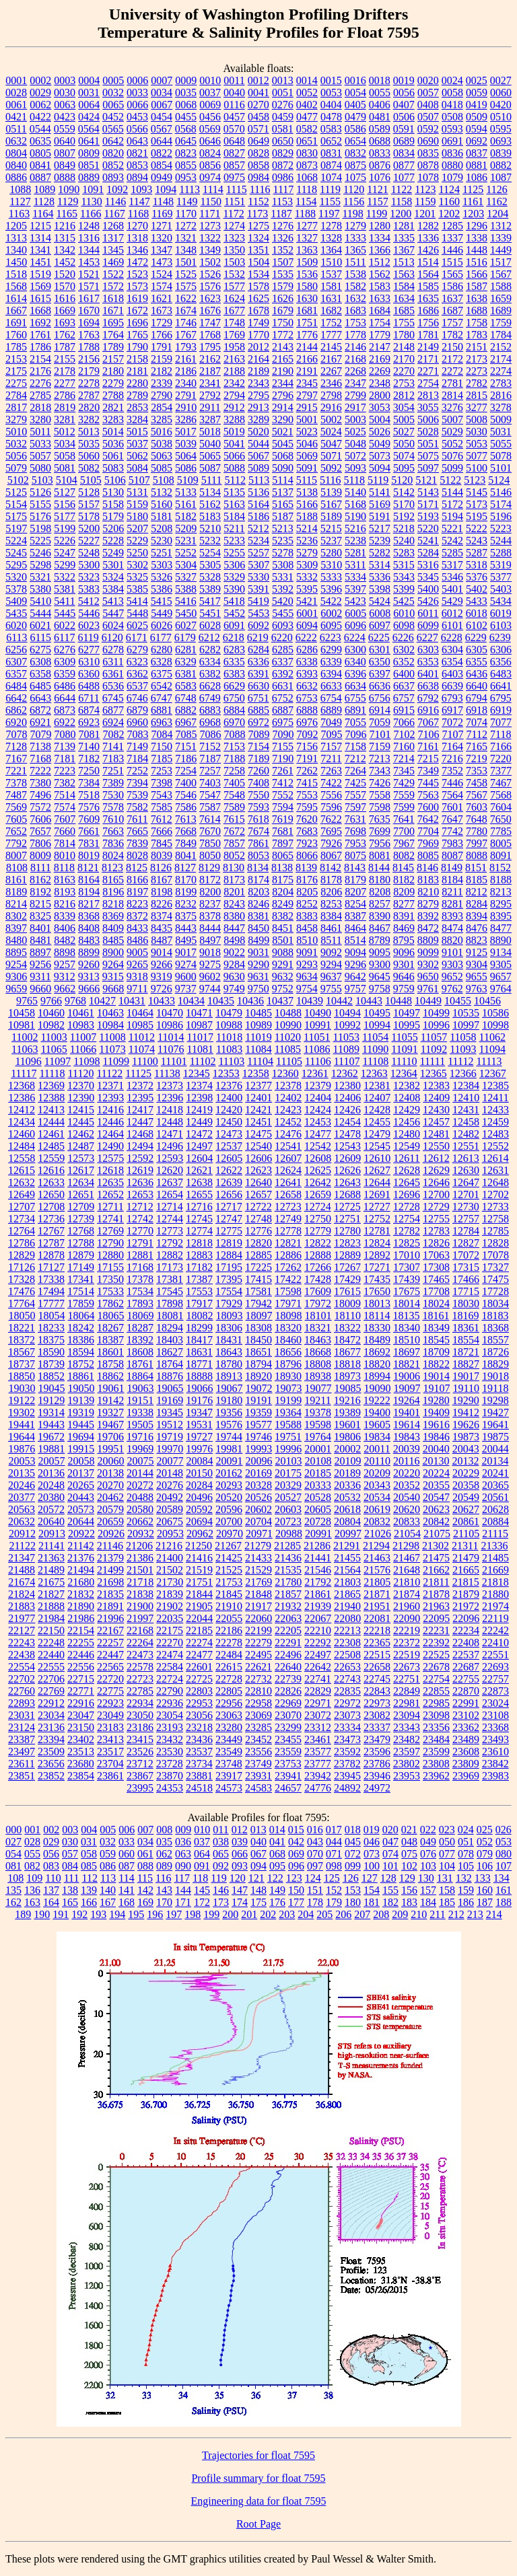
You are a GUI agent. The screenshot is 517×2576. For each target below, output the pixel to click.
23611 (21, 1763)
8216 (64, 904)
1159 (425, 201)
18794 (258, 1364)
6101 (452, 625)
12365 (433, 1073)
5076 (452, 456)
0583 (331, 129)
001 (32, 1829)
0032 (113, 92)
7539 (137, 795)
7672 (234, 831)
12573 (80, 1158)
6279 (137, 649)
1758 (476, 322)
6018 (476, 613)
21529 (258, 1570)
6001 (307, 613)
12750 (317, 1218)
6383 (234, 673)
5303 (161, 565)
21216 (169, 1545)
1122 (401, 189)
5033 (40, 443)
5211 (233, 528)
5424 (379, 601)
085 (89, 1866)
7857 (234, 843)
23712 (140, 1763)
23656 (51, 1763)
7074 (476, 722)
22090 (406, 1618)
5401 (452, 589)
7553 (307, 795)
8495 (186, 940)
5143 (428, 492)
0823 (186, 153)
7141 (113, 746)
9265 (137, 964)
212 (456, 1914)
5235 (283, 540)
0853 (137, 165)
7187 (210, 758)
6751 (258, 698)
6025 (137, 625)
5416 (186, 601)
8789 (379, 940)
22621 (258, 1666)
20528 (317, 1497)
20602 (258, 1509)
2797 (307, 395)
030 (70, 1841)
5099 (452, 468)
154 (372, 1890)
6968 (210, 722)
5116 (330, 480)
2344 (283, 383)
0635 (40, 141)
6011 (427, 613)
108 (15, 1878)
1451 (40, 262)
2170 (404, 359)
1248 (89, 225)
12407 (377, 1097)
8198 (161, 891)
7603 (476, 807)
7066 (404, 722)
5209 (186, 528)
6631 (283, 686)
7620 (307, 819)
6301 (379, 649)
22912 (51, 1703)
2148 (404, 347)
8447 (234, 928)
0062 (40, 104)
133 (483, 1878)
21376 (80, 1557)
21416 (199, 1557)
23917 (228, 1775)
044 (334, 1841)
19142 (110, 1400)
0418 (452, 104)
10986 (169, 1025)
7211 (330, 758)
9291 (283, 964)
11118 (52, 1073)
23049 (110, 1715)
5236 (307, 540)
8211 (452, 891)
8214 (16, 904)
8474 (452, 928)
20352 (406, 1485)
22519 (406, 1654)
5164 (258, 504)
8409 (113, 928)
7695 (331, 831)
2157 (113, 359)
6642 (16, 698)
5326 (161, 577)
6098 (404, 625)
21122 (22, 1545)
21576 (377, 1570)
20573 (80, 1509)
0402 (307, 104)
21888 (51, 1606)
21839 (169, 1594)
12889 (347, 1255)
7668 (186, 831)
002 (51, 1829)
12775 (228, 1231)
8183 (428, 879)
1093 (141, 189)
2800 (379, 395)
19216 (347, 1400)
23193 (169, 1727)
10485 (258, 1013)
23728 (169, 1763)
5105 (91, 480)
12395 (140, 1097)
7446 (452, 782)
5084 (137, 468)
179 (334, 1902)
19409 (436, 1412)
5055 (501, 443)
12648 (495, 1182)
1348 (186, 250)
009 (183, 1829)
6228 (451, 637)
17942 (258, 1303)
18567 (21, 1352)
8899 (89, 952)
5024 (331, 431)
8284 (476, 904)
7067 (428, 722)
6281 (186, 649)
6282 (210, 649)
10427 (102, 1000)
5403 (501, 589)
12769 (110, 1231)
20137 (80, 1473)
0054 (355, 92)
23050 (140, 1715)
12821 (288, 1243)
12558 (21, 1158)
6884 (234, 710)
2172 (452, 359)
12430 (436, 1109)
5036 (113, 443)
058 (89, 1854)
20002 (347, 1449)
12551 (465, 1146)
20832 (377, 1521)
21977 (21, 1618)
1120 (353, 189)
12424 (317, 1109)
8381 (258, 916)
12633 (51, 1182)
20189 (347, 1473)
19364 (288, 1412)
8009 (40, 855)
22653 (347, 1666)
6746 (137, 698)
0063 (64, 104)
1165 (67, 213)
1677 (234, 310)
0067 (161, 104)
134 (501, 1878)
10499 (436, 1013)
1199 (376, 213)
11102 (203, 1061)
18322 (347, 1327)
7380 (40, 782)
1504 (258, 262)
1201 (425, 213)
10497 (406, 1013)
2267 (331, 371)
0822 (161, 153)
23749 (258, 1763)
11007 (83, 1037)
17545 (169, 1291)
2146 (355, 347)
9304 (476, 964)
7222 (40, 770)
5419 (258, 601)
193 (98, 1914)
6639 (452, 686)
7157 (331, 746)
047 (390, 1841)
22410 (495, 1642)
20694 (199, 1521)
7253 (161, 770)
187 (485, 1902)
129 (407, 1878)
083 (51, 1866)
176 (277, 1902)
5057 (40, 456)
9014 (161, 952)
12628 (406, 1170)
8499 (258, 940)
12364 (403, 1073)
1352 (283, 250)
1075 (355, 177)
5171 (428, 504)
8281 (452, 904)
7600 (428, 807)
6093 (283, 625)
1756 (428, 322)
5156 (64, 504)
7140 (89, 746)
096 (296, 1866)
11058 (463, 1037)
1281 (404, 225)
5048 (355, 443)
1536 (307, 274)
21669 (495, 1570)
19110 (466, 1388)
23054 (169, 1715)
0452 (113, 116)
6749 (210, 698)
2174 (501, 359)
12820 (258, 1243)
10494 (347, 1013)
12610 (377, 1158)
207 (362, 1914)
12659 (317, 1194)
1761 (40, 334)
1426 (428, 250)
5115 (306, 480)
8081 (379, 855)
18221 (21, 1327)
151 (315, 1890)
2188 (234, 371)
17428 (317, 1279)
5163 (234, 504)
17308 (436, 1267)
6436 (476, 673)
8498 (234, 940)
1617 (89, 298)
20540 (406, 1497)
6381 (186, 673)
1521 (89, 274)
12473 (228, 1134)
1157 (377, 201)
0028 (16, 92)
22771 (80, 1691)
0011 (233, 80)
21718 (140, 1582)
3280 (40, 419)
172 (202, 1902)
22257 (110, 1642)
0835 (428, 153)
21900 (140, 1606)
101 (390, 1866)
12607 (288, 1158)
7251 (113, 770)
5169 (379, 504)
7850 (210, 843)
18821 (406, 1364)
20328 (258, 1485)
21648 (406, 1570)
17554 (228, 1291)
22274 (199, 1642)
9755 (331, 988)
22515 (377, 1654)
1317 (113, 238)
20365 (495, 1485)
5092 (331, 468)
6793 (452, 698)
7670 (210, 831)
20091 (229, 1461)
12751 (347, 1218)
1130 (91, 201)
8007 (16, 855)
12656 (228, 1194)
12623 (258, 1170)
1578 (258, 286)
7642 (428, 819)
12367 (492, 1073)
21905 (199, 1606)
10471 (199, 1013)
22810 (258, 1691)
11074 (142, 1049)
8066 (307, 855)
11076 (171, 1049)
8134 (258, 867)
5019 (234, 431)
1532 (234, 274)
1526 (210, 274)
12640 (258, 1182)
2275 (16, 383)
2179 (89, 371)
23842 (495, 1763)
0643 (137, 141)
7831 (89, 843)
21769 (258, 1582)
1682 (331, 310)
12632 (21, 1182)
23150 (80, 1727)
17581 (258, 1291)
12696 (406, 1194)
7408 (258, 782)
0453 (137, 116)
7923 (307, 843)
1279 (355, 225)
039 (240, 1841)
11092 (434, 1049)
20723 (288, 1521)
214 (494, 1914)
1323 (234, 238)
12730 (465, 1206)
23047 (80, 1715)
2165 (283, 359)
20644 (80, 1521)
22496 (288, 1654)
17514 (80, 1291)
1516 (476, 262)
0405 (355, 104)
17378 (140, 1279)
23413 (110, 1739)
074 (390, 1854)
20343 (377, 1485)
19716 (140, 1436)
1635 (428, 298)
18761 (140, 1364)
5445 (64, 613)
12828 (495, 1243)
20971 (259, 1533)
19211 (317, 1400)
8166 (137, 879)
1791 (161, 347)
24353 (169, 1788)
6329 (186, 661)
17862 (110, 1303)
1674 (186, 310)
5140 (355, 492)
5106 (115, 480)
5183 (210, 516)
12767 (51, 1231)
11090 (375, 1049)
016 (315, 1829)
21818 (495, 1582)
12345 (196, 1073)
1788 (89, 347)
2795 (258, 395)
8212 (476, 891)
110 (53, 1878)
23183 (110, 1727)
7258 (234, 770)
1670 (89, 310)
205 (324, 1914)
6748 (186, 698)
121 (256, 1878)
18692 (377, 1352)
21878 (436, 1594)
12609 (347, 1158)
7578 (113, 807)
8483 (89, 940)
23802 (406, 1763)
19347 (199, 1412)
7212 (355, 758)
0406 (379, 104)
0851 (89, 165)
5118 (354, 480)
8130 (233, 867)
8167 (161, 879)
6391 (258, 673)
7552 (283, 795)
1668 (40, 310)
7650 (501, 819)
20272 (140, 1485)
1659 (501, 298)
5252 (186, 552)
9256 (40, 964)
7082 (114, 734)
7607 (64, 819)
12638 (199, 1182)
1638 (476, 298)
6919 (501, 710)
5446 (89, 613)
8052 (234, 855)
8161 (16, 879)
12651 (80, 1194)
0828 (258, 153)
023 (447, 1829)
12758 (495, 1218)
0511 (15, 129)
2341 (210, 383)
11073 (112, 1049)
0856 (210, 165)
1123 (425, 189)
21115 (495, 1533)
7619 (283, 819)
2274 (501, 371)
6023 (89, 625)
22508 (347, 1654)
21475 (436, 1557)
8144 (379, 867)
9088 (283, 952)
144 (183, 1890)
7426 (379, 782)
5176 (40, 516)
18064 (81, 1315)
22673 (406, 1666)
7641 (404, 819)
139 (89, 1890)
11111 (433, 1061)
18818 (347, 1364)
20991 (318, 1533)
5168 (355, 504)
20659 (110, 1521)
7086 (210, 734)
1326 (283, 238)
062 (164, 1854)
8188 (501, 879)
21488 (21, 1570)
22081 (377, 1618)
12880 (110, 1255)
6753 (307, 698)
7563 (428, 795)
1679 (283, 310)
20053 (22, 1461)
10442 (339, 1000)
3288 (234, 419)
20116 (406, 1461)
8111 (40, 867)
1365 (355, 250)
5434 (501, 601)
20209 (377, 1473)
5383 (89, 589)
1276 (283, 225)
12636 (140, 1182)
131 (445, 1878)
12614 (495, 1158)
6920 (16, 722)
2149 (428, 347)
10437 (280, 1000)
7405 (234, 782)
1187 (281, 213)
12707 (21, 1206)
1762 (64, 334)
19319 (80, 1412)
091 (202, 1866)
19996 (288, 1449)
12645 (406, 1182)
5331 (283, 577)
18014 (406, 1303)
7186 (186, 758)
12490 (110, 1146)
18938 (317, 1376)
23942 (317, 1775)
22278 (228, 1642)
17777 (51, 1303)
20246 (21, 1485)
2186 (186, 371)
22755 (465, 1679)
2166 (307, 359)
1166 (90, 213)
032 (108, 1841)
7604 (501, 807)
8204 (283, 891)
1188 (305, 213)
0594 (476, 129)
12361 (315, 1073)
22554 (21, 1666)
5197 (16, 528)
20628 (495, 1509)
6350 (379, 661)
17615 (347, 1291)
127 (369, 1878)
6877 (113, 710)
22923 (110, 1703)
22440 (51, 1654)
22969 (288, 1703)
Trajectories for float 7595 (258, 2455)
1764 (113, 334)
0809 (89, 153)
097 (315, 1866)
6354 (452, 661)
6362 (137, 673)
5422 (331, 601)
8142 (330, 867)
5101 (501, 468)
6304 (452, 649)
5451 (210, 613)
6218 (233, 637)
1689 (501, 310)
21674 (21, 1582)
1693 (64, 322)
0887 (40, 177)
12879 (80, 1255)
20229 (465, 1473)
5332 (307, 577)
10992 (347, 1025)
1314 (40, 238)
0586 (355, 129)
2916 (331, 407)
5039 (186, 443)
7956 (379, 843)
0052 (307, 92)
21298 (405, 1545)
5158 (113, 504)
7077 (501, 722)
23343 (406, 1727)
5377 (501, 577)
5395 (307, 589)
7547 (210, 795)
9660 (40, 988)
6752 (283, 698)
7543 (161, 795)
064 (202, 1854)
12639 (228, 1182)
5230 (161, 540)
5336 (379, 577)
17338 (51, 1279)
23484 (436, 1739)
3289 (258, 419)
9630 (234, 976)
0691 (452, 141)
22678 (436, 1666)
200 (230, 1914)
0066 (137, 104)
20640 (51, 1521)
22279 (258, 1642)
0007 (161, 80)
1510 (331, 262)
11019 (258, 1037)
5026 (379, 431)
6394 (331, 673)
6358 (40, 673)
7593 (258, 807)
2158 (137, 359)
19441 (21, 1424)
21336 (494, 1545)
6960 (137, 722)
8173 (234, 879)
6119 (87, 637)
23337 (377, 1727)
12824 (377, 1243)
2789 (137, 395)
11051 (317, 1037)
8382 (283, 916)
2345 (307, 383)
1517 (501, 262)
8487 (161, 940)
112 (89, 1878)
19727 (199, 1436)
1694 (89, 322)
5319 (501, 565)
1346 (137, 250)
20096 (259, 1461)
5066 (234, 456)
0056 (404, 92)
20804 (347, 1521)
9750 (258, 988)
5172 (452, 504)
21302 (435, 1545)
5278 (283, 552)
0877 (404, 165)
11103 (231, 1061)
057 (70, 1854)
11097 (57, 1061)
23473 (347, 1739)
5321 (40, 577)
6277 (89, 649)
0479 (355, 116)
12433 (495, 1109)
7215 (428, 758)
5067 (258, 456)
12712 (140, 1206)
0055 (379, 92)
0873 (307, 165)
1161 (472, 201)
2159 (161, 359)
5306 (234, 565)
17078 (495, 1255)
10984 (110, 1025)
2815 (476, 395)
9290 (258, 964)
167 (108, 1902)
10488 (288, 1013)
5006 (428, 419)
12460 (21, 1134)
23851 (21, 1775)
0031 (89, 92)
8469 (404, 928)
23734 (199, 1763)
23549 (228, 1751)
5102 (18, 480)
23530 (169, 1751)
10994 (377, 1025)
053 (503, 1841)
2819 (64, 407)
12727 (377, 1206)
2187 (210, 371)
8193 (64, 891)
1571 (89, 286)
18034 (495, 1303)
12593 (169, 1158)
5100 (476, 468)
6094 (307, 625)
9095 (379, 952)
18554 (465, 1340)
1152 (258, 201)
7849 (186, 843)
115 (145, 1878)
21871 (377, 1594)
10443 (368, 1000)
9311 (40, 976)
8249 (283, 904)
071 (334, 1854)
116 (163, 1878)
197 (174, 1914)
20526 (258, 1497)
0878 (428, 165)
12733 (495, 1206)
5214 (307, 528)
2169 (379, 359)
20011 (377, 1449)
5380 (40, 589)
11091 (404, 1049)
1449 (501, 250)
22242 (495, 1630)
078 (466, 1854)
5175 (16, 516)
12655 (199, 1194)
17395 (228, 1279)
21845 (228, 1594)
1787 (64, 347)
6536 (113, 686)
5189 (331, 516)
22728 (228, 1679)
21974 (495, 1606)
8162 (40, 879)
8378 (210, 916)
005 (108, 1829)
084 (70, 1866)
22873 (495, 1691)
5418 (234, 601)
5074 (404, 456)
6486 (64, 686)
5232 (210, 540)
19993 (258, 1449)
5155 (40, 504)
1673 (161, 310)
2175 (16, 371)
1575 (186, 286)
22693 (495, 1666)
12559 (51, 1158)
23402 (80, 1739)
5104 (66, 480)
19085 (348, 1388)
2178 (64, 371)
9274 (186, 964)
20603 (288, 1509)
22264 (140, 1642)
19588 (288, 1424)
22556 (80, 1666)
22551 (495, 1654)
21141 (51, 1545)
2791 (186, 395)
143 (164, 1890)
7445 (428, 782)
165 (70, 1902)
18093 (229, 1315)
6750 (234, 698)
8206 (331, 891)
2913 (258, 407)
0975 (234, 177)
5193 (428, 516)
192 (79, 1914)
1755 (404, 322)
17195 (228, 1267)
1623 (210, 298)
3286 (186, 419)
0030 (64, 92)
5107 (139, 480)
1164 (42, 213)
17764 (21, 1303)
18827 (465, 1364)
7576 (89, 807)
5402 (476, 589)
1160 (449, 201)
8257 (379, 904)
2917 (355, 407)
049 (428, 1841)
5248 (89, 552)
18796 (288, 1364)
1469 (113, 262)
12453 (317, 1122)
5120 (402, 480)
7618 (258, 819)
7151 (186, 746)
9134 (501, 952)
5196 (501, 516)
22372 (406, 1642)
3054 (404, 407)
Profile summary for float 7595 (258, 2478)
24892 (347, 1788)
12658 (288, 1194)
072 (353, 1854)
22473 (140, 1654)
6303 (428, 649)
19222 (377, 1400)
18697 (406, 1352)
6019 (501, 613)
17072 (465, 1255)
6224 (355, 637)
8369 (113, 916)
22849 (406, 1691)
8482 (64, 940)
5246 (40, 552)
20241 (495, 1473)
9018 (210, 952)
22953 (199, 1703)
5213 (283, 528)
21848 (258, 1594)
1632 (355, 298)
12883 (199, 1255)
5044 (258, 443)
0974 (210, 177)
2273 (476, 371)
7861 (258, 843)
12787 (51, 1243)
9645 (379, 976)
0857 (234, 165)
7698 (355, 831)
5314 (379, 565)
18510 (406, 1340)
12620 (169, 1170)
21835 (110, 1594)
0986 (283, 177)
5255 (234, 552)
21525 (228, 1570)
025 (485, 1829)
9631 (258, 976)
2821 (113, 407)
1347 (161, 250)
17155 (110, 1267)
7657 (40, 831)
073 (372, 1854)
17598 (288, 1291)
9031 (258, 952)
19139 (80, 1400)
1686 (428, 310)
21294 (376, 1545)
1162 (496, 201)
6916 (428, 710)
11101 (174, 1061)
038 (221, 1841)
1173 (257, 213)
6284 (258, 649)
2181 (137, 371)
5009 (501, 419)
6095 (331, 625)
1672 (137, 310)
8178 (331, 879)
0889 (89, 177)
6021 (40, 625)
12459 (495, 1122)
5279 (307, 552)
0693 (501, 141)
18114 (377, 1315)
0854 (161, 165)
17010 (406, 1255)
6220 (282, 637)
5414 (137, 601)
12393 (110, 1097)
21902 (169, 1606)
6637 (404, 686)
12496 (169, 1146)
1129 (67, 201)
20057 (51, 1461)
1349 (210, 250)
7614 (210, 819)
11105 (289, 1061)
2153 (16, 359)
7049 (331, 722)
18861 (80, 1376)
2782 (476, 383)
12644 (377, 1182)
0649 (258, 141)
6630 (258, 686)
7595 (307, 807)
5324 (113, 577)
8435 (161, 928)
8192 (40, 891)
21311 (465, 1545)
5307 (258, 565)
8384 (331, 916)
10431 (131, 1000)
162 (13, 1902)
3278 (501, 407)
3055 (428, 407)
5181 (161, 516)
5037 (137, 443)
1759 (501, 322)
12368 (21, 1085)
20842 (436, 1521)
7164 (452, 746)
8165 (113, 879)
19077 (318, 1388)
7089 (259, 734)
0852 (113, 165)
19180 (228, 1400)
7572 (40, 807)
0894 (137, 177)
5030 (476, 431)
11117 (23, 1073)
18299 (199, 1327)
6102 (476, 625)
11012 (142, 1037)
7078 (17, 734)
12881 (140, 1255)
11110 (404, 1061)
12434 (21, 1122)
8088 (476, 855)
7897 (283, 843)
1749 (258, 322)
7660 (64, 831)
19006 (406, 1376)
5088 (234, 468)
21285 (287, 1545)
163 (32, 1902)
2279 (113, 383)
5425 (404, 601)
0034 (161, 92)
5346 (452, 577)
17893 (140, 1303)
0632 (16, 141)
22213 (347, 1630)
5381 (64, 589)
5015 (137, 431)
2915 (307, 407)
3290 (283, 419)
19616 (436, 1424)
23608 (465, 1751)
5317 (452, 565)
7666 (161, 831)
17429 (347, 1279)
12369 (51, 1085)
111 (71, 1878)
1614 (16, 298)
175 (258, 1902)
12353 (226, 1073)
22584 (169, 1666)
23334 (347, 1727)
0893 (113, 177)
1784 (501, 334)
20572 (51, 1509)
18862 (110, 1376)
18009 (347, 1303)
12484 (21, 1146)
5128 (89, 492)
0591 (404, 129)
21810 (406, 1582)
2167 (331, 359)
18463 (317, 1340)
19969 (140, 1449)
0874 (331, 165)
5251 (161, 552)
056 (51, 1854)
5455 (283, 613)
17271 (377, 1267)
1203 (473, 213)
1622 (186, 298)
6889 (331, 710)
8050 (210, 855)
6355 (476, 661)
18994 (377, 1376)
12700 (436, 1194)
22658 (377, 1666)
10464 (140, 1013)
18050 (22, 1315)
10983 (80, 1025)
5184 (234, 516)
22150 (51, 1630)
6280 (161, 649)
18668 (317, 1352)
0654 (355, 141)
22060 (258, 1618)
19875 (495, 1436)
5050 (404, 443)
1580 (307, 286)
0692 (476, 141)
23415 (140, 1739)
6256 (16, 649)
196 (155, 1914)
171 (183, 1902)
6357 (16, 673)
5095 (404, 468)
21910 (228, 1606)
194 (117, 1914)
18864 (140, 1376)
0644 (161, 141)
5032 (16, 443)
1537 (331, 274)
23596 (377, 1751)
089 (164, 1866)
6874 (89, 710)
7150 (161, 746)
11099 (116, 1061)
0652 (331, 141)
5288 (501, 552)
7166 (501, 746)
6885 (258, 710)
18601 (110, 1352)
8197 (137, 891)
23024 (495, 1703)
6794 (476, 698)
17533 (110, 1291)
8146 (427, 867)
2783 (501, 383)
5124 (499, 480)
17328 (21, 1279)
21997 (140, 1618)
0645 (186, 141)
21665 (465, 1570)
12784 (465, 1231)
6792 (428, 698)
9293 (307, 964)
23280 (228, 1727)
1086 (476, 177)
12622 (228, 1170)
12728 (406, 1206)
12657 (258, 1194)
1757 (452, 322)
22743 (347, 1679)
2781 (452, 383)
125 (332, 1878)
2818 (40, 407)
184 (428, 1902)
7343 (379, 770)
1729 (161, 322)
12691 (377, 1194)
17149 (80, 1267)
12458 (465, 1122)
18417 (199, 1340)
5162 (210, 504)
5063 (161, 456)
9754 (307, 988)
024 (466, 1829)
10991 (317, 1025)
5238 (355, 540)
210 (419, 1914)
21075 (436, 1533)
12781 (377, 1231)
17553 (199, 1291)
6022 (64, 625)
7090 (283, 734)
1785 (16, 347)
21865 (347, 1594)
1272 (186, 225)
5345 (428, 577)
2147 (379, 347)
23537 (199, 1751)
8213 (501, 891)
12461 (51, 1134)
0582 (307, 129)
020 (390, 1829)
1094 (165, 189)
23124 (21, 1727)
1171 (209, 213)
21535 (288, 1570)
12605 (228, 1158)
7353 (476, 770)
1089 (44, 189)
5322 (64, 577)
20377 (21, 1497)
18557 (495, 1340)
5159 (137, 504)
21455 (347, 1557)
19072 (259, 1388)
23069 (258, 1715)
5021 (283, 431)
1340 (16, 250)
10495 (377, 1013)
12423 (288, 1109)
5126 (40, 492)
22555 (51, 1666)
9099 (428, 952)
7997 (476, 843)
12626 (347, 1170)
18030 (465, 1303)
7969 (428, 843)
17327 (495, 1267)
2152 (501, 347)
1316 (89, 238)
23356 (436, 1727)
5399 (404, 589)
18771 (199, 1364)
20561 (495, 1497)
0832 (355, 153)
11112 (460, 1061)
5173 (476, 504)
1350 (234, 250)
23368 (495, 1727)
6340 (355, 661)
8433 (137, 928)
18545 (436, 1340)
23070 (288, 1715)
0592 (428, 129)
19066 (199, 1388)
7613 (186, 819)
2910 (186, 407)
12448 (169, 1122)
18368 (495, 1327)
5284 (428, 552)
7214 (404, 758)
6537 (137, 686)
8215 (40, 904)
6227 (427, 637)
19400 (377, 1412)
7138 (40, 746)
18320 (288, 1327)
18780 (228, 1364)
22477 (199, 1654)
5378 (16, 589)
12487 (80, 1146)
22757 (495, 1679)
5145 (476, 492)
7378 (16, 782)
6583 (186, 686)
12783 (436, 1231)
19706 (110, 1436)
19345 (169, 1412)
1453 (89, 262)
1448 (476, 250)
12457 (436, 1122)
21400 (169, 1557)
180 (353, 1902)
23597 (406, 1751)
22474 (169, 1654)
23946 (377, 1775)
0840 (16, 165)
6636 (379, 686)
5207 (137, 528)
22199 (258, 1630)
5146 (501, 492)
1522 (113, 274)
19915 (80, 1449)
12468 (140, 1134)
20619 (377, 1509)
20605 (317, 1509)
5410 (40, 601)
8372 (137, 916)
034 (145, 1841)
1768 (210, 334)
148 (258, 1890)
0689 (404, 141)
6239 (500, 637)
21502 (169, 1570)
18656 (288, 1352)
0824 (210, 153)
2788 (113, 395)
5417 (210, 601)
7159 (379, 746)
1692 (40, 322)
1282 (428, 225)
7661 (89, 831)
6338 (307, 661)
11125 (138, 1073)
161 (503, 1890)
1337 (452, 238)
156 (409, 1890)
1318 (137, 238)
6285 (283, 649)
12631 (495, 1170)
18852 (51, 1376)
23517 (110, 1751)
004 (89, 1829)
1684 (379, 310)
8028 (137, 855)
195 (136, 1914)
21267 (228, 1545)
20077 (170, 1461)
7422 (331, 782)
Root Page (258, 2524)
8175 (283, 879)
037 (202, 1841)
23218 (199, 1727)
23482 (406, 1739)
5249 (113, 552)
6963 (161, 722)
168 (126, 1902)
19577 (258, 1424)
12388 (51, 1097)
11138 (167, 1073)
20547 (436, 1497)
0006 (137, 80)
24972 (377, 1788)
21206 (139, 1545)
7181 (64, 758)
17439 (406, 1279)
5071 (331, 456)
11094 (492, 1049)
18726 (495, 1352)
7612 (161, 819)
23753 (288, 1763)
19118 (495, 1388)
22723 (140, 1679)
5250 (137, 552)
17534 (140, 1291)
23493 (495, 1739)
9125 (476, 952)
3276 (452, 407)
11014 (171, 1037)
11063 (24, 1049)
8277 (404, 904)
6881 (161, 710)
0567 (161, 129)
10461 (80, 1013)
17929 (228, 1303)
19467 (110, 1424)
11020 (288, 1037)
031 (89, 1841)
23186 (140, 1727)
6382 (210, 673)
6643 (40, 698)
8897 (40, 952)
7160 (404, 746)
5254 (210, 552)
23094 (406, 1715)
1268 (113, 225)
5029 (452, 431)
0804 (16, 153)
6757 (404, 698)
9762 (452, 988)
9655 (476, 976)
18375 (51, 1340)
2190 (283, 371)
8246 (258, 904)
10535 (465, 1013)
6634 (355, 686)
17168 (140, 1267)
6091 (234, 625)
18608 (140, 1352)
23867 (140, 1775)
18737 (21, 1364)
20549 (465, 1497)
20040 (436, 1449)
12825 (406, 1243)
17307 (406, 1267)
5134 (210, 492)
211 (437, 1914)
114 (126, 1878)
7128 (16, 746)
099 (353, 1866)
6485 (40, 686)
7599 (404, 807)
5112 (234, 480)
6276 (64, 649)
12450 (228, 1122)
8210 (428, 891)
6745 (113, 698)
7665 (137, 831)
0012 (258, 80)
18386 (80, 1340)
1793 (186, 347)
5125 (16, 492)
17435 (377, 1279)
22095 (436, 1618)
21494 (80, 1570)
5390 (234, 589)
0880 (452, 165)
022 (428, 1829)
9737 (186, 988)
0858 (258, 165)
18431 (228, 1340)
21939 (317, 1606)
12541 (288, 1146)
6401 (428, 673)
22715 (80, 1679)
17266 (317, 1267)
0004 (89, 80)
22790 (169, 1691)
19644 (21, 1436)
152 (334, 1890)
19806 (347, 1436)
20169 (258, 1473)
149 (277, 1890)
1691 (16, 322)
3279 (16, 419)
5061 (113, 456)
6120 (112, 637)
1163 (19, 213)
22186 (228, 1630)
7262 (307, 770)
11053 (346, 1037)
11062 (492, 1037)
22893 (21, 1703)
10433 (161, 1000)
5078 (501, 456)
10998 (495, 1025)
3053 (379, 407)
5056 (16, 456)
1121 (377, 189)
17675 (406, 1291)
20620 (406, 1509)
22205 (288, 1630)
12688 (347, 1194)
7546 (186, 795)
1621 (161, 298)
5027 (404, 431)
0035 (186, 92)
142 (145, 1890)
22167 (110, 1630)
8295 (501, 904)
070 (315, 1854)
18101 (318, 1315)
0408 (428, 104)
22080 (347, 1618)
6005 (355, 613)
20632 (21, 1521)
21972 (465, 1606)
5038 (161, 443)
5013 (89, 431)
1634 (404, 298)
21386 (140, 1557)
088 (145, 1866)
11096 (28, 1061)
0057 (428, 92)
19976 (199, 1449)
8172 (210, 879)
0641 (89, 141)
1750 (283, 322)
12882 (169, 1255)
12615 (21, 1170)
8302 (16, 916)
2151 (476, 347)
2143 (283, 347)
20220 (406, 1473)
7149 (137, 746)
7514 (64, 795)
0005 (113, 80)
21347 (21, 1557)
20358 (465, 1485)
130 (426, 1878)
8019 (89, 855)
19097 (407, 1388)
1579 (283, 286)
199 (211, 1914)
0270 (258, 104)
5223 (501, 528)
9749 (234, 988)
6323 (137, 661)
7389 (113, 782)
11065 (53, 1049)
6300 (355, 649)
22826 (288, 1691)
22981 (406, 1703)
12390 (80, 1097)
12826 (436, 1243)
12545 (377, 1146)
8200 (210, 891)
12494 (140, 1146)
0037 (210, 92)
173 (221, 1902)
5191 (379, 516)
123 (294, 1878)
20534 (377, 1497)
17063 (436, 1255)
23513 (80, 1751)
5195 (476, 516)
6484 (16, 686)
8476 (476, 928)
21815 (465, 1582)
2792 (210, 395)
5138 (307, 492)
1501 (186, 262)
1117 (283, 189)
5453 (258, 613)
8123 (112, 867)
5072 (355, 456)
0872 (283, 165)
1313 (16, 238)
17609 (317, 1291)
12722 (258, 1206)
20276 (169, 1485)
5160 (161, 504)
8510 (307, 940)
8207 (355, 891)
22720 (110, 1679)
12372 (140, 1085)
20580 (140, 1509)
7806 (40, 843)
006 (126, 1829)
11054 (375, 1037)
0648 (234, 141)
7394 (137, 782)
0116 (233, 104)
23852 (51, 1775)
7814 (64, 843)
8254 (355, 904)
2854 (161, 407)
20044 (495, 1449)
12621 (199, 1170)
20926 (111, 1533)
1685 (404, 310)
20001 (317, 1449)
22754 (436, 1679)
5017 (186, 431)
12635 (110, 1182)
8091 (501, 855)
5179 (113, 516)
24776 (317, 1788)
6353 (428, 661)
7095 (332, 734)
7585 (161, 807)
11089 (346, 1049)
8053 (258, 855)
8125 (136, 867)
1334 (379, 238)
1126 (496, 189)
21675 (51, 1582)
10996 (436, 1025)
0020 (428, 80)
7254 (186, 770)
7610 (113, 819)
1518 (16, 274)
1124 (449, 189)
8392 (428, 916)
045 (353, 1841)
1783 (476, 334)
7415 (307, 782)
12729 (436, 1206)
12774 (199, 1231)
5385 (137, 589)
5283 (404, 552)
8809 (428, 940)
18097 (259, 1315)
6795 (501, 698)
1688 (476, 310)
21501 (140, 1570)
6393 (307, 673)
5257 (258, 552)
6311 (112, 661)
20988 (288, 1533)
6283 (234, 649)
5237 (331, 540)
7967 (404, 843)
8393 (452, 916)
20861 (465, 1521)
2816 (501, 395)
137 (51, 1890)
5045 (283, 443)
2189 (258, 371)
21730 (169, 1582)
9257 (64, 964)
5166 (307, 504)
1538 (355, 274)
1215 (40, 225)
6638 (428, 686)
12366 (463, 1073)
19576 (228, 1424)
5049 (379, 443)
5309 (307, 565)
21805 (377, 1582)
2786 (64, 395)
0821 (137, 153)
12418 (169, 1109)
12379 (317, 1085)
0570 (234, 129)
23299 (288, 1727)
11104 (260, 1061)
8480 (16, 940)
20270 (110, 1485)
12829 (21, 1255)
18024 (436, 1303)
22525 (436, 1654)
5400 (428, 589)
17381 (169, 1279)
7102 (404, 734)
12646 (436, 1182)
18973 (347, 1376)
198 (192, 1914)
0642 (113, 141)
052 (485, 1841)
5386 (161, 589)
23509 (51, 1751)
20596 (228, 1509)
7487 (16, 795)
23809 (465, 1763)
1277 (307, 225)
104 (447, 1866)
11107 (347, 1061)
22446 (80, 1654)
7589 (234, 807)
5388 (186, 589)
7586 (186, 807)
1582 (355, 286)
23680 (80, 1763)
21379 (110, 1557)
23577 (317, 1751)
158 (447, 1890)
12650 (51, 1194)
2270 (404, 371)
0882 (501, 165)
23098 (436, 1715)
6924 (113, 722)
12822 (317, 1243)
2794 (234, 395)
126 (351, 1878)
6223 (330, 637)
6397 (379, 673)
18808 (317, 1364)
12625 (317, 1170)
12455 (377, 1122)
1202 (449, 213)
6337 (283, 661)
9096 (404, 952)
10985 (140, 1025)
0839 (501, 153)
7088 (235, 734)
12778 (288, 1231)
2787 (89, 395)
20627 (465, 1509)
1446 (452, 250)
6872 (40, 710)
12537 (228, 1146)
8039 (161, 855)
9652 (452, 976)
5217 (379, 528)
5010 (16, 431)
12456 (406, 1122)
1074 (331, 177)
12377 (258, 1085)
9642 (355, 976)
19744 (228, 1436)
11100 (145, 1061)
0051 (283, 92)
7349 (428, 770)
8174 (258, 879)
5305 (210, 565)
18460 (288, 1340)
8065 (283, 855)
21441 (317, 1557)
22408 (465, 1642)
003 (70, 1829)
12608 (317, 1158)
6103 (501, 625)
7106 (429, 734)
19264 (406, 1400)
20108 (318, 1461)
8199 (186, 891)
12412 (21, 1109)
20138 (110, 1473)
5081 (64, 468)
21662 (436, 1570)
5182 (186, 516)
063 (183, 1854)
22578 (140, 1666)
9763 (476, 988)
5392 (283, 589)
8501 (283, 940)
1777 (331, 334)
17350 (110, 1279)
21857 (288, 1594)
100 (372, 1866)
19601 (347, 1424)
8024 (113, 855)
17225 (258, 1267)
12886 (288, 1255)
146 (221, 1890)
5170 (404, 504)
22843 (377, 1691)
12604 (199, 1158)
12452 (288, 1122)
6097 (379, 625)
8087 (452, 855)
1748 (234, 322)
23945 (347, 1775)
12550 (436, 1146)
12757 (465, 1218)
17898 (169, 1303)
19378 (317, 1412)
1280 (379, 225)
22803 (199, 1691)
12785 (495, 1231)
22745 (377, 1679)
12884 (228, 1255)
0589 (379, 129)
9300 (379, 964)
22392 (436, 1642)
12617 (80, 1170)
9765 (27, 1000)
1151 (234, 201)
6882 (186, 710)
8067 (331, 855)
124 (313, 1878)
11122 (109, 1073)
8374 (161, 916)
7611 (137, 819)
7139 (64, 746)
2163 (234, 359)
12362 (344, 1073)
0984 (258, 177)
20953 (170, 1533)
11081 (199, 1049)
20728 (317, 1521)
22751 (406, 1679)
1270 (137, 225)
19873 (465, 1436)
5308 (283, 565)
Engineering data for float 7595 (258, 2501)
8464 (355, 928)
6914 (379, 710)
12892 (377, 1255)
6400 (404, 673)
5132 (161, 492)
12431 (465, 1109)
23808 (436, 1763)
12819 (228, 1243)
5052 (452, 443)
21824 (21, 1594)
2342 (234, 383)
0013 (283, 80)
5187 (283, 516)
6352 (404, 661)
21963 (436, 1606)
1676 (210, 310)
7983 (452, 843)
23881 (199, 1775)
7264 (355, 770)
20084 (199, 1461)
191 (61, 1914)
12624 (288, 1170)
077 (447, 1854)
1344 (89, 250)
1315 (64, 238)
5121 (426, 480)
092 (221, 1866)
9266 (161, 964)
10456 (487, 1000)
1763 (89, 334)
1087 (501, 177)
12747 (228, 1218)
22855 (436, 1691)
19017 (465, 1376)
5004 (379, 419)
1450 (16, 262)
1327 (307, 238)
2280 (137, 383)
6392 (283, 673)
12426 (347, 1109)
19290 (465, 1400)
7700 (404, 831)
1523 (137, 274)
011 (220, 1829)
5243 (476, 540)
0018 (379, 80)
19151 (140, 1400)
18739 (51, 1364)
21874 (406, 1594)
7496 (40, 795)
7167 (16, 758)
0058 (452, 92)
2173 (476, 359)
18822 (436, 1364)
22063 (288, 1618)
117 (182, 1878)
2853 (137, 407)
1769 (234, 334)
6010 (404, 613)
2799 (355, 395)
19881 (51, 1449)
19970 (169, 1449)
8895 (16, 952)
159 (466, 1890)
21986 (80, 1618)
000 (13, 1829)
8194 (89, 891)
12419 (199, 1109)
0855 (186, 165)
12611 (406, 1158)
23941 (288, 1775)
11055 (404, 1037)
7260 (258, 770)
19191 (258, 1400)
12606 (258, 1158)
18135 (405, 1315)
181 (372, 1902)
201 (249, 1914)
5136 (258, 492)
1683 (355, 310)
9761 (428, 988)
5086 (186, 468)
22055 (228, 1618)
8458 (307, 928)
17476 (21, 1291)
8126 (161, 867)
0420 (501, 104)
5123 (474, 480)
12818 (199, 1243)
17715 (465, 1291)
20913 (51, 1533)
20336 (347, 1485)
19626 (465, 1424)
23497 (21, 1751)
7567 (476, 795)
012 (240, 1829)
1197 (328, 213)
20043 (465, 1449)
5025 (355, 431)
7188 (234, 758)
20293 (228, 1485)
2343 (258, 383)
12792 (169, 1243)
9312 (64, 976)
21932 (288, 1606)
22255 (80, 1642)
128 (388, 1878)
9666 (89, 988)
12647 (465, 1182)
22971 (317, 1703)
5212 (258, 528)
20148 (169, 1473)
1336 (428, 238)
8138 (282, 867)
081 (13, 1866)
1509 (307, 262)
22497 (317, 1654)
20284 (199, 1485)
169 (145, 1902)
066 (240, 1854)
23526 (140, 1751)
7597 (355, 807)
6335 (234, 661)
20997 (348, 1533)
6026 (161, 625)
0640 (64, 141)
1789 (113, 347)
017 (334, 1829)
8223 (137, 904)
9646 (404, 976)
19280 (436, 1400)
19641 (495, 1424)
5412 (89, 601)
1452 (64, 262)
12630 (465, 1170)
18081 (170, 1315)
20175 (288, 1473)
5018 (210, 431)
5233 (234, 540)
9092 (331, 952)
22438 (21, 1654)
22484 (228, 1654)
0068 (186, 104)
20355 (436, 1485)
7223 (64, 770)
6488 (89, 686)
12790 (110, 1243)
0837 (476, 153)
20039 (406, 1449)
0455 (186, 116)
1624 (234, 298)
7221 (16, 770)
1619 (137, 298)
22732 (258, 1679)
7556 (331, 795)
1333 (355, 238)
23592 (347, 1751)
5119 (378, 480)
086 (108, 1866)
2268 (355, 371)
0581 (283, 129)
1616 (64, 298)
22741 (317, 1679)
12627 (377, 1170)
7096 (356, 734)
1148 (163, 201)
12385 (495, 1085)
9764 (501, 988)
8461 (331, 928)
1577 (234, 286)
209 (400, 1914)
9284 (234, 964)
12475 (258, 1134)
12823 (347, 1243)
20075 (140, 1461)
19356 (228, 1412)
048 (409, 1841)
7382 (64, 782)
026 (503, 1829)
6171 (136, 637)
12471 (169, 1134)
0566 (137, 129)
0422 (40, 116)
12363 (374, 1073)
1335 (404, 238)
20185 (317, 1473)
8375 (186, 916)
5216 (355, 528)
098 (334, 1866)
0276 (283, 104)
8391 (404, 916)
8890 (501, 940)
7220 (501, 758)
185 (447, 1902)
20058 (81, 1461)
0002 (40, 80)
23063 (228, 1715)
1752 (331, 322)
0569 (210, 129)
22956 (228, 1703)
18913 (228, 1376)
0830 (307, 153)
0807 (64, 153)
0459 (283, 116)
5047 (331, 443)
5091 (307, 468)
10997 (465, 1025)
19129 (51, 1400)
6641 (501, 686)
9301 (404, 964)
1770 (258, 334)
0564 (89, 129)
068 (277, 1854)
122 (275, 1878)
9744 (210, 988)
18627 (169, 1352)
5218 (404, 528)
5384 (113, 589)
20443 (80, 1497)
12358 (255, 1073)
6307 (16, 661)
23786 (377, 1763)
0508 (452, 116)
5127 (64, 492)
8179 (355, 879)
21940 (347, 1606)
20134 (494, 1461)
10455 (457, 1000)
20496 (199, 1497)
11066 (83, 1049)
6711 (88, 698)
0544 (40, 129)
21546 (317, 1570)
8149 (451, 867)
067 (258, 1854)
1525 (186, 274)
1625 (258, 298)
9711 (137, 988)
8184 (452, 879)
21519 (199, 1570)
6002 (331, 613)
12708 (51, 1206)
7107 (453, 734)
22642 (317, 1666)
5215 (331, 528)
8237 (210, 904)
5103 (42, 480)
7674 (258, 831)
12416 (110, 1109)
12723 (288, 1206)
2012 (258, 347)
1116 (260, 189)
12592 (140, 1158)
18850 (21, 1376)
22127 (21, 1630)
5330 (258, 577)
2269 (379, 371)
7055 (355, 722)
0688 (379, 141)
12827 (465, 1243)
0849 (64, 165)
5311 (355, 565)
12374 (199, 1085)
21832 (80, 1594)
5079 (16, 468)
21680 (80, 1582)
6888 (307, 710)
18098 (288, 1315)
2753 (404, 383)
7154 (258, 746)
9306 (16, 976)
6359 (64, 673)
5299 (64, 565)
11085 (288, 1049)
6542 (161, 686)
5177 (64, 516)
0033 (137, 92)
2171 (428, 359)
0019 (404, 80)
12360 (285, 1073)
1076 (379, 177)
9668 (113, 988)
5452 (234, 613)
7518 (89, 795)
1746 (186, 322)
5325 (137, 577)
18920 (258, 1376)
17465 (436, 1279)
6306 (501, 649)
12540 (258, 1146)
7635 (379, 819)
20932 (140, 1533)
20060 (111, 1461)
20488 (140, 1497)
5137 (283, 492)
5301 (113, 565)
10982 (51, 1025)
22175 (169, 1630)
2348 (379, 383)
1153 (282, 201)
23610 (495, 1751)
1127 (19, 201)
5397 (355, 589)
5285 (452, 552)
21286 (317, 1545)
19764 (317, 1436)
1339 (501, 238)
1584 (404, 286)
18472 (347, 1340)
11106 (318, 1061)
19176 (199, 1400)
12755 (436, 1218)
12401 (258, 1097)
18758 (110, 1364)
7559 (404, 795)
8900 (113, 952)
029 (51, 1841)
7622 (331, 819)
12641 (288, 1182)
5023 (307, 431)
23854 (80, 1775)
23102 (465, 1715)
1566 (476, 274)
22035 (169, 1618)
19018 (495, 1376)
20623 (436, 1509)
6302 (404, 649)
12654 (169, 1194)
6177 (161, 637)
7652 (16, 831)
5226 (64, 540)
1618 (113, 298)
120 (238, 1878)
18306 (228, 1327)
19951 (110, 1449)
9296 (355, 964)
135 (13, 1890)
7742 (452, 831)
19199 (288, 1400)
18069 (140, 1315)
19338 (140, 1412)
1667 (16, 310)
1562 (379, 274)
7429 (404, 782)
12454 (347, 1122)
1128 (44, 201)
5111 (211, 480)
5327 (186, 577)
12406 (347, 1097)
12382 (406, 1085)
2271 (428, 371)
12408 (406, 1097)
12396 (169, 1097)
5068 (283, 456)
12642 (317, 1182)
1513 (404, 262)
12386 (21, 1097)
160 (485, 1890)
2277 (64, 383)
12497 (199, 1146)
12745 (199, 1218)
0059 (476, 92)
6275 (40, 649)
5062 (137, 456)
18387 (110, 1340)
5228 (113, 540)
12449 (199, 1122)
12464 (110, 1134)
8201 (234, 891)
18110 (348, 1315)
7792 (16, 843)
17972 (317, 1303)
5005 (404, 419)
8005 (501, 843)
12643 (347, 1182)
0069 (210, 104)
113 (108, 1878)
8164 (89, 879)
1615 (40, 298)
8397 (16, 928)
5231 (186, 540)
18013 (377, 1303)
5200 (89, 528)
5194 (452, 516)
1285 (452, 225)
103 (428, 1866)
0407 (404, 104)
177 (296, 1902)
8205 (307, 891)
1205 (16, 225)
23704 (110, 1763)
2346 (331, 383)
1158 (401, 201)
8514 (355, 940)
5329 (234, 577)
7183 (113, 758)
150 (296, 1890)
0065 (113, 104)
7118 (500, 734)
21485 (495, 1557)
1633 (379, 298)
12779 (317, 1231)
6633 (331, 686)
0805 (40, 153)
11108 (376, 1061)
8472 (428, 928)
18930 (288, 1376)
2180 (113, 371)
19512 (169, 1424)
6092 (258, 625)
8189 (16, 891)
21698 (110, 1582)
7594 (283, 807)
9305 (501, 964)
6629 (234, 686)
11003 (53, 1037)
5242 (452, 540)
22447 (110, 1654)
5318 (476, 565)
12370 (80, 1085)
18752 (80, 1364)
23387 (21, 1739)
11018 (229, 1037)
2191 (307, 371)
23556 (258, 1751)
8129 (209, 867)
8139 (306, 867)
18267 (110, 1327)
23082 (377, 1715)
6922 (64, 722)
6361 (113, 673)
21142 (80, 1545)
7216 (452, 758)
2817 (16, 407)
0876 (379, 165)
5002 (331, 419)
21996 (110, 1618)
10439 (309, 1000)
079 (485, 1854)
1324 (258, 238)
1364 (331, 250)
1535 (283, 274)
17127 (51, 1267)
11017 (199, 1037)
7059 (379, 722)
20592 (199, 1509)
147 (240, 1890)
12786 (21, 1243)
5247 (64, 552)
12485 (51, 1146)
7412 (283, 782)
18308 (258, 1327)
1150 (210, 201)
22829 (317, 1691)
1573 (137, 286)
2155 (64, 359)
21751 (199, 1582)
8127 (185, 867)
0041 (258, 92)
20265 (80, 1485)
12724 (317, 1206)
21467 (406, 1557)
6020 (16, 625)
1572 (113, 286)
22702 (21, 1679)
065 (221, 1854)
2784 (16, 395)
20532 (347, 1497)
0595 (501, 129)
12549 (406, 1146)
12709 (80, 1206)
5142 (404, 492)
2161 (186, 359)
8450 (258, 928)
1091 (93, 189)
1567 (501, 274)
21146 (110, 1545)
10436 (250, 1000)
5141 (379, 492)
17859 (80, 1303)
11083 (229, 1049)
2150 (452, 347)
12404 (317, 1097)
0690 (428, 141)
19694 (80, 1436)
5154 (16, 504)
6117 (64, 637)
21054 (407, 1533)
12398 (199, 1097)
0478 (331, 116)
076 (428, 1854)
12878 (51, 1255)
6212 (209, 637)
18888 (199, 1376)
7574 (64, 807)
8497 (210, 940)
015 (296, 1829)
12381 (377, 1085)
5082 (89, 468)
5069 (307, 456)
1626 (283, 298)
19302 (21, 1412)
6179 (185, 637)
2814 (452, 395)
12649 (21, 1194)
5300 (89, 565)
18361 (465, 1327)
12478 (347, 1134)
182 (390, 1902)
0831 (331, 153)
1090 (68, 189)
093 (240, 1866)
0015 (331, 80)
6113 (16, 637)
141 (126, 1890)
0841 (40, 165)
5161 (186, 504)
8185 (476, 879)
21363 (51, 1557)
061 (145, 1854)
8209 (404, 891)
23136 (51, 1727)
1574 (161, 286)
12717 (228, 1206)
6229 (476, 637)
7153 (234, 746)
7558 (379, 795)
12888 (317, 1255)
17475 (495, 1279)
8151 (476, 867)
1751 (307, 322)
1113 (189, 189)
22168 (140, 1630)
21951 (377, 1606)
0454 (161, 116)
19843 (406, 1436)
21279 (257, 1545)
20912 (22, 1533)
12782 (406, 1231)
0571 (258, 129)
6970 (234, 722)
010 (202, 1829)
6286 (307, 649)
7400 (186, 782)
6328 (161, 661)
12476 (288, 1134)
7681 (283, 831)
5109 (188, 480)
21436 (288, 1557)
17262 (288, 1267)
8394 (476, 916)
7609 (89, 819)
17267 (347, 1267)
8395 (501, 916)
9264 (113, 964)
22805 (228, 1691)
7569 (16, 807)
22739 (288, 1679)
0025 (476, 80)
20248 (51, 1485)
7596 (331, 807)
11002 (24, 1037)
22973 (377, 1703)
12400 (228, 1097)
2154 (40, 359)
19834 (377, 1436)
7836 (113, 843)
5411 (64, 601)
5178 (89, 516)
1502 (210, 262)
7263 (331, 770)
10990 (288, 1025)
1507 (283, 262)
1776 (307, 334)
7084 (162, 734)
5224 (16, 540)
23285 (258, 1727)
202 (268, 1914)
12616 (51, 1170)
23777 (317, 1763)
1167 (114, 213)
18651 (258, 1352)
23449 (228, 1739)
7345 (404, 770)
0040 (234, 92)
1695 (113, 322)
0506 (404, 116)
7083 (138, 734)
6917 (452, 710)
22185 (199, 1630)
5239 (379, 540)
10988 (228, 1025)
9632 (283, 976)
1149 (186, 201)
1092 (117, 189)
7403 (210, 782)
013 (258, 1829)
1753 (355, 322)
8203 (258, 891)
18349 (436, 1327)
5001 (307, 419)
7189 (258, 758)
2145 (331, 347)
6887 (283, 710)
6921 (40, 722)
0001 (16, 80)
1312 (501, 225)
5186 (258, 516)
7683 (307, 831)
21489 (51, 1570)
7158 (355, 746)
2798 (331, 395)
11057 (434, 1037)
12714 (169, 1206)
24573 (228, 1788)
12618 (110, 1170)
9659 (16, 988)
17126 (21, 1267)
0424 (89, 116)
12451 (258, 1122)
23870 (169, 1775)
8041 (186, 855)
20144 (140, 1473)
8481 (40, 940)
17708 (436, 1291)
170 (164, 1902)
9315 (113, 976)
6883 (210, 710)
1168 (138, 213)
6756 (379, 698)
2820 (89, 407)
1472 (137, 262)
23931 (258, 1775)
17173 (169, 1267)
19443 (51, 1424)
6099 (428, 625)
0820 (113, 153)
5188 (307, 516)
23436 (199, 1739)
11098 (86, 1061)
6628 (210, 686)
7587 (210, 807)
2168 (355, 359)
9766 (51, 1000)
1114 (213, 189)
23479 (377, 1739)
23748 (228, 1763)
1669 (64, 310)
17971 (288, 1303)
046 (372, 1841)
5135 (234, 492)
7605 (16, 819)
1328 (331, 238)
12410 (465, 1097)
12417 (140, 1109)
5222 (476, 528)
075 (409, 1854)
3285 (161, 419)
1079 (452, 177)
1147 (139, 201)
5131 (137, 492)
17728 (495, 1291)
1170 (186, 213)
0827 (234, 153)
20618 (347, 1509)
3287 (210, 419)
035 (164, 1841)
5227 (89, 540)
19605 (377, 1424)
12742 (140, 1218)
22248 (51, 1642)
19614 (406, 1424)
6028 (210, 625)
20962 (199, 1533)
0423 (64, 116)
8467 (379, 928)
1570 (64, 286)
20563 (21, 1509)
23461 (317, 1739)
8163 (64, 879)
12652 (110, 1194)
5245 (16, 552)
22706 (51, 1679)
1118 (306, 189)
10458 (21, 1013)
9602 (210, 976)
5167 (331, 504)
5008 (476, 419)
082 (32, 1866)
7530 (113, 795)
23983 (495, 1775)
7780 (476, 831)
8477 (501, 928)
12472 (199, 1134)
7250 (89, 770)
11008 (112, 1037)
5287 (476, 552)
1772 (283, 334)
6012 (452, 613)
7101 (380, 734)
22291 (288, 1642)
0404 (331, 104)
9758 (379, 988)
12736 (51, 1218)
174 (240, 1902)
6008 (379, 613)
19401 (406, 1412)
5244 (501, 540)
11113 (489, 1061)
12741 (110, 1218)
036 (183, 1841)
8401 (40, 928)
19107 (436, 1388)
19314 (51, 1412)
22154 (80, 1630)
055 (32, 1854)
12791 (140, 1243)
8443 (186, 928)
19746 (258, 1436)
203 (287, 1914)
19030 (22, 1388)
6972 (258, 722)
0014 (307, 80)
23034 (51, 1715)
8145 (403, 867)
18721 (465, 1352)
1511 (355, 262)
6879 (137, 710)
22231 (436, 1630)
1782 (452, 334)
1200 (400, 213)
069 (296, 1854)
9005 (137, 952)
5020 (258, 431)
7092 (307, 734)
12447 (140, 1122)
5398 (379, 589)
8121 (88, 867)
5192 (404, 516)
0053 (331, 92)
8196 (113, 891)
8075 (355, 855)
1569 (40, 286)
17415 (258, 1279)
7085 (186, 734)
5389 (210, 589)
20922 (81, 1533)
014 (277, 1829)
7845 (161, 843)
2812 (404, 395)
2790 (161, 395)
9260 (89, 964)
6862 (16, 710)
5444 (40, 613)
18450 (258, 1340)
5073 (379, 456)
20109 (348, 1461)
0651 (307, 141)
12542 (317, 1146)
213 (475, 1914)
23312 (317, 1727)
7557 (355, 795)
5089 (258, 468)
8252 (307, 904)
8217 (89, 904)
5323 (89, 577)
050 (447, 1841)
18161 (435, 1315)
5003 (355, 419)
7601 (452, 807)
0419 (476, 104)
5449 (161, 613)
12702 (495, 1194)
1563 (404, 274)
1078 (428, 177)
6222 (306, 637)
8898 (64, 952)
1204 (497, 213)
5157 (89, 504)
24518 (199, 1788)
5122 (450, 480)
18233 (51, 1327)
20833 (406, 1521)
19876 (21, 1449)
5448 (137, 613)
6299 (331, 649)
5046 (307, 443)
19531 (199, 1424)
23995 (140, 1788)
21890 (80, 1606)
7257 (210, 770)
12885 (258, 1255)
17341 (80, 1279)
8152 (500, 867)
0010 (210, 80)
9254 (16, 964)
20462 (110, 1497)
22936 (169, 1703)
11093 (463, 1049)
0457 (234, 116)
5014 (113, 431)
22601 (199, 1666)
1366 (379, 250)
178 (315, 1902)
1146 (115, 201)
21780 (288, 1582)
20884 (495, 1521)
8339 (64, 916)
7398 (161, 782)
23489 (465, 1739)
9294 (331, 964)
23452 (258, 1739)
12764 (21, 1231)
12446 (110, 1122)
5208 (161, 528)
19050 (81, 1388)
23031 (21, 1715)
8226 (161, 904)
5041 (234, 443)
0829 (283, 153)
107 (503, 1866)
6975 (283, 722)
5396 (331, 589)
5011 (40, 431)
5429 (452, 601)
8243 (234, 904)
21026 (377, 1533)
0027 (501, 80)
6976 (307, 722)
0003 (64, 80)
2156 (89, 359)
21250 (198, 1545)
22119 (495, 1618)
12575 (110, 1158)
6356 (501, 661)
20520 (228, 1497)
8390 (379, 916)
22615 (228, 1666)
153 (353, 1890)
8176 (307, 879)
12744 (169, 1218)
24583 (258, 1788)
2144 (307, 347)
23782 (347, 1763)
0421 (16, 116)
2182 (161, 371)
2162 (210, 359)
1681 (307, 310)
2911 (209, 407)
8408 (89, 928)
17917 (199, 1303)
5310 (331, 565)
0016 (355, 80)
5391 (258, 589)
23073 (347, 1715)
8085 (428, 855)
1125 (472, 189)
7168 (40, 758)
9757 (355, 988)
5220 (428, 528)
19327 (110, 1412)
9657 (501, 976)
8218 (113, 904)
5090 (283, 468)
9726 (161, 988)
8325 (40, 916)
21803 (347, 1582)
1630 (307, 298)
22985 (436, 1703)
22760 (21, 1691)
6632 (307, 686)
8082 (404, 855)
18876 (169, 1376)
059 (108, 1854)
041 (277, 1841)
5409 (16, 601)
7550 (258, 795)
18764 (169, 1364)
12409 (436, 1097)
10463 (110, 1013)
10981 (21, 1025)
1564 (428, 274)
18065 (111, 1315)
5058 (64, 456)
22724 (169, 1679)
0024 (452, 80)
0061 (16, 104)
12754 (406, 1218)
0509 (476, 116)
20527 (288, 1497)
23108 (495, 1715)
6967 (186, 722)
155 (390, 1890)
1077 (404, 177)
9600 (186, 976)
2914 (283, 407)
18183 (494, 1315)
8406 (64, 928)
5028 (428, 431)
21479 (465, 1557)
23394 (51, 1739)
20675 (169, 1521)
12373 (169, 1085)
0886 (16, 177)
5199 (64, 528)
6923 (89, 722)
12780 (347, 1231)
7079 (41, 734)
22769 (51, 1691)
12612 (436, 1158)
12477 (317, 1134)
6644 (64, 698)
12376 (228, 1085)
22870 (465, 1691)
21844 (199, 1594)
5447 (113, 613)
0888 (64, 177)
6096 (355, 625)
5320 (16, 577)
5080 (40, 468)
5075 (428, 456)
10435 (220, 1000)
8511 (330, 940)
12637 (169, 1182)
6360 (89, 673)
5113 (258, 480)
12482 (465, 1134)
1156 (353, 201)
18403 (169, 1340)
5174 (501, 504)
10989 (258, 1025)
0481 (379, 116)
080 (503, 1854)
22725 (199, 1679)
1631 (331, 298)
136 (32, 1890)
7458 (476, 782)
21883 (21, 1606)
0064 (89, 104)
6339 (331, 661)
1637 (452, 298)
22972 (347, 1703)
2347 (355, 383)
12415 (80, 1109)
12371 (110, 1085)
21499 (110, 1570)
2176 (40, 371)
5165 (283, 504)
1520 (64, 274)
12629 (436, 1170)
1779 (379, 334)
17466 (465, 1279)
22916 (80, 1703)
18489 (377, 1340)
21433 (258, 1557)
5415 (161, 601)
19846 (436, 1436)
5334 (355, 577)
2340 (186, 383)
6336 (258, 661)
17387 (199, 1279)
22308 (347, 1642)
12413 (51, 1109)
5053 (476, 443)
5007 (452, 419)
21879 (465, 1594)
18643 (228, 1352)
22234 (465, 1630)
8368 (89, 916)
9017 (186, 952)
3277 (476, 407)
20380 (51, 1497)
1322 (210, 238)
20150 (199, 1473)
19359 (258, 1412)
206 (343, 1914)
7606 (40, 819)
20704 (258, 1521)
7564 (452, 795)
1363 (307, 250)
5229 (137, 540)
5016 (161, 431)
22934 (140, 1703)
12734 (21, 1218)
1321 (186, 238)
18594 (80, 1352)
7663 (113, 831)
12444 (51, 1122)
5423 (355, 601)
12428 (377, 1109)
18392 (140, 1340)
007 (145, 1829)
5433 (476, 601)
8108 (17, 867)
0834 (404, 153)
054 (13, 1854)
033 (126, 1841)
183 (409, 1902)
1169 (161, 213)
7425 (355, 782)
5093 (355, 468)
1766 (161, 334)
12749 (288, 1218)
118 (200, 1878)
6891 (355, 710)
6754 (331, 698)
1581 (331, 286)
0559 (64, 129)
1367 (404, 250)
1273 (210, 225)
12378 (288, 1085)
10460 (51, 1013)
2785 (40, 395)
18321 (317, 1327)
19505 (140, 1424)
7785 (501, 831)
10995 (406, 1025)
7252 (137, 770)
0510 (501, 116)
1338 (476, 238)
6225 (379, 637)
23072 (317, 1715)
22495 (258, 1654)
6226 (403, 637)
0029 (40, 92)
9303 (452, 964)
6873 (64, 710)
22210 (317, 1630)
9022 (234, 952)
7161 (428, 746)
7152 (210, 746)
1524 (161, 274)
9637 (331, 976)
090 (183, 1866)
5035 (89, 443)
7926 (331, 843)
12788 (80, 1243)
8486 (137, 940)
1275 (258, 225)
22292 (317, 1642)
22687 (465, 1666)
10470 (169, 1013)
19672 (51, 1436)
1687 (452, 310)
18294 (169, 1327)
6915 (404, 710)
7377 (501, 770)
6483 (501, 673)
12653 (140, 1194)
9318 (137, 976)
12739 (80, 1218)
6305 (476, 649)
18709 (436, 1352)
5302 (137, 565)
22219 (406, 1630)
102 (409, 1866)
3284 (137, 419)
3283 (113, 419)
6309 (64, 661)
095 (277, 1866)
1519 (40, 274)
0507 (428, 116)
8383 (307, 916)
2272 (452, 371)
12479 (377, 1134)
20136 (51, 1473)
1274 (234, 225)
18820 (377, 1364)
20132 (465, 1461)
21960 (406, 1606)
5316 (428, 565)
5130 (113, 492)
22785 (140, 1691)
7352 (452, 770)
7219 (476, 758)
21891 (110, 1606)
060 (126, 1854)
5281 (355, 552)
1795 (210, 347)
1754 (379, 322)
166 (89, 1902)
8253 (331, 904)
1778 (355, 334)
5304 (186, 565)
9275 (210, 964)
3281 (64, 419)
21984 (51, 1618)
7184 (137, 758)
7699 (379, 831)
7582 (137, 807)
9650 (428, 976)
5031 (501, 431)
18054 (51, 1315)
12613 (465, 1158)
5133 (186, 492)
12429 (406, 1109)
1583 (379, 286)
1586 (452, 286)
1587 (476, 286)
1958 (234, 347)
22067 (317, 1618)
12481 (436, 1134)
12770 (140, 1231)
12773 (169, 1231)
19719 (169, 1436)
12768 (80, 1231)
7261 (283, 770)
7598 (379, 807)
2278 (89, 383)
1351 (258, 250)
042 (296, 1841)
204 (306, 1914)
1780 (404, 334)
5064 (186, 456)
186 (466, 1902)
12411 (495, 1097)
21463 (377, 1557)
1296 (476, 225)
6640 (476, 686)
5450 (186, 613)
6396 (355, 673)
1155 (330, 201)
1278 (331, 225)
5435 (16, 613)
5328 (210, 577)
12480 (406, 1134)
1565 (452, 274)
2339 (161, 383)
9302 (428, 964)
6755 (355, 698)
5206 (113, 528)
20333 (317, 1485)
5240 (404, 540)
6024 (113, 625)
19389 (347, 1412)
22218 (377, 1630)
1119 (330, 189)
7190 (283, 758)
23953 (406, 1775)
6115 (40, 637)
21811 (436, 1582)
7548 (234, 795)
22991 (465, 1703)
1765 (137, 334)
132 (464, 1878)
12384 (465, 1085)
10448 (398, 1000)
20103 (288, 1461)
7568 (501, 795)
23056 (199, 1715)
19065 (170, 1388)
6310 (89, 661)
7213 (379, 758)
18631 (199, 1352)
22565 (110, 1666)
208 (381, 1914)
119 (218, 1878)
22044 (199, 1618)
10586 (495, 1013)
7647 (452, 819)
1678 (258, 310)
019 (372, 1829)
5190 (355, 516)
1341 (40, 250)
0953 (186, 177)
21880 (495, 1594)
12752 (377, 1218)
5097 (428, 468)
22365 (377, 1642)
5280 (331, 552)
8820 (452, 940)
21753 (228, 1582)
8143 (355, 867)
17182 (199, 1267)
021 (409, 1829)
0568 (186, 129)
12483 (495, 1134)
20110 (377, 1461)
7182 (89, 758)
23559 (288, 1751)
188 (503, 1902)
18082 (199, 1315)
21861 (317, 1594)
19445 (80, 1424)
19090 (377, 1388)
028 (32, 1841)
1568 (16, 286)
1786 (40, 347)
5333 (331, 577)
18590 (51, 1352)
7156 (307, 746)
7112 (477, 734)
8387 (355, 916)
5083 (113, 468)
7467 (501, 782)
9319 (161, 976)
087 (126, 1866)
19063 (140, 1388)
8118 (64, 867)
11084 (258, 1049)
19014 (436, 1376)
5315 (404, 565)
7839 (137, 843)
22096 (465, 1618)
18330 (377, 1327)
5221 (452, 528)
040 (258, 1841)
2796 (283, 395)
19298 (495, 1400)
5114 (282, 480)
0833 (379, 153)
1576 (210, 286)
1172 (233, 213)
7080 (65, 734)
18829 (495, 1364)
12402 (288, 1097)
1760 (16, 334)
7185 (161, 758)
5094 (379, 468)
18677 (347, 1352)
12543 (347, 1146)
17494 (51, 1291)
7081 (89, 734)
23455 (288, 1739)
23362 (465, 1727)
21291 (346, 1545)
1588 (501, 286)
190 (42, 1914)
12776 (258, 1231)
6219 (258, 637)
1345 (113, 250)
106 (485, 1866)
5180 (137, 516)
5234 (258, 540)
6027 (186, 625)
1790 (137, 347)
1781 (428, 334)
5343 (404, 577)
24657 (288, 1788)
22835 (347, 1691)
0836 (452, 153)
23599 (436, 1751)
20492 (169, 1497)
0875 (355, 165)
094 (258, 1866)
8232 (186, 904)
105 (466, 1866)
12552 (495, 1146)
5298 (40, 565)
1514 (428, 262)
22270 (169, 1642)
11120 (81, 1073)
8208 (379, 891)
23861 (110, 1775)
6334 (210, 661)
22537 (465, 1654)
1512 (379, 262)
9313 (89, 976)
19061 (111, 1388)
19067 (229, 1388)
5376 (476, 577)
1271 (161, 225)
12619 (140, 1170)
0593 (452, 129)
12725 (347, 1206)
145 (202, 1890)
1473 (161, 262)
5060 (89, 456)
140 (108, 1890)
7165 (476, 746)
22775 (110, 1691)
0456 (210, 116)
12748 (258, 1218)
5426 (428, 601)
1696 (137, 322)
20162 (228, 1473)
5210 (210, 528)
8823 (476, 940)
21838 (140, 1594)
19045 (51, 1388)
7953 (355, 843)
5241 (428, 540)
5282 (379, 552)
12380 (347, 1085)
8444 (210, 928)
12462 (80, 1134)
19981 (228, 1449)
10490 (317, 1013)
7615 (234, 819)
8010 (64, 855)
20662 (140, 1521)
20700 (228, 1521)
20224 (436, 1473)
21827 (51, 1594)
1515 (452, 262)
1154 (306, 201)
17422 (288, 1279)
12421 (258, 1109)
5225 (40, 540)
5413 (113, 601)
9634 (307, 976)
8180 (379, 879)
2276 (40, 383)
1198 (352, 213)
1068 (307, 177)
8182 (404, 879)
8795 (404, 940)
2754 (428, 383)
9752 (283, 988)
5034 (64, 443)
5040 (210, 443)
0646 (210, 141)
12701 (465, 1194)
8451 (283, 928)
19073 (288, 1388)
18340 (406, 1327)
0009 (186, 80)
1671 (113, 310)
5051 (428, 443)
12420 (228, 1109)
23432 (169, 1739)
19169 (169, 1400)
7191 (307, 758)
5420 (283, 601)
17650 (377, 1291)
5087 (210, 468)
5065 (210, 456)
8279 (428, 904)
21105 (466, 1533)
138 (70, 1890)
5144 (452, 492)
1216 (64, 225)
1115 (236, 189)
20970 (229, 1533)
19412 (465, 1412)
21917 (258, 1606)
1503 (234, 262)
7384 (89, 782)
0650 (283, 141)
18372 (21, 1340)
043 (315, 1841)
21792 (317, 1582)
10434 (191, 1000)
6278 (113, 649)
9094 (355, 952)
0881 (476, 165)
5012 (64, 431)
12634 (80, 1182)
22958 (258, 1703)
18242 (80, 1327)
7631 (355, 819)
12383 (436, 1085)
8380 (234, 916)
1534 (258, 274)
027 (13, 1841)
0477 (307, 116)
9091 (307, 952)
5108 (163, 480)
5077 (476, 456)
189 (23, 1914)
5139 (331, 492)
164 (51, 1902)
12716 (199, 1206)
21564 (347, 1570)
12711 (110, 1206)
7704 (428, 831)
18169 (465, 1315)
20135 (21, 1473)
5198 (40, 528)
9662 (64, 988)
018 (353, 1829)
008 (164, 1829)
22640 (288, 1666)
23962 (436, 1775)
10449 (428, 1000)
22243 (21, 1642)
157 (428, 1890)
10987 (199, 1025)
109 (34, 1878)
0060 (501, 92)
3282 (89, 419)
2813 (428, 395)
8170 (186, 879)
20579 (110, 1509)
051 (466, 1841)
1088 (20, 189)
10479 (228, 1013)
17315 (465, 1267)
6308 (40, 661)
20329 (288, 1485)
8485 (113, 940)
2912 (234, 407)
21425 (228, 1557)
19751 (288, 1436)
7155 (283, 746)
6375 (161, 673)
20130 (435, 1461)
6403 (452, 673)
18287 (140, 1327)
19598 (317, 1424)
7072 (452, 722)
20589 (169, 1509)
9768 (75, 1000)
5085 (161, 468)
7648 (476, 819)
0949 (161, 177)
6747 (161, 698)
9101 (452, 952)
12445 (80, 1122)
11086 (317, 1049)
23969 (465, 1775)
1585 (428, 286)
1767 (186, 334)
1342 (64, 250)
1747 (210, 322)
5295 (16, 565)
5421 (307, 601)
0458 (258, 116)
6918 (476, 710)
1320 (161, 238)
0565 (113, 129)
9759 (404, 988)
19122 (21, 1400)
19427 (495, 1412)
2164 (258, 359)
